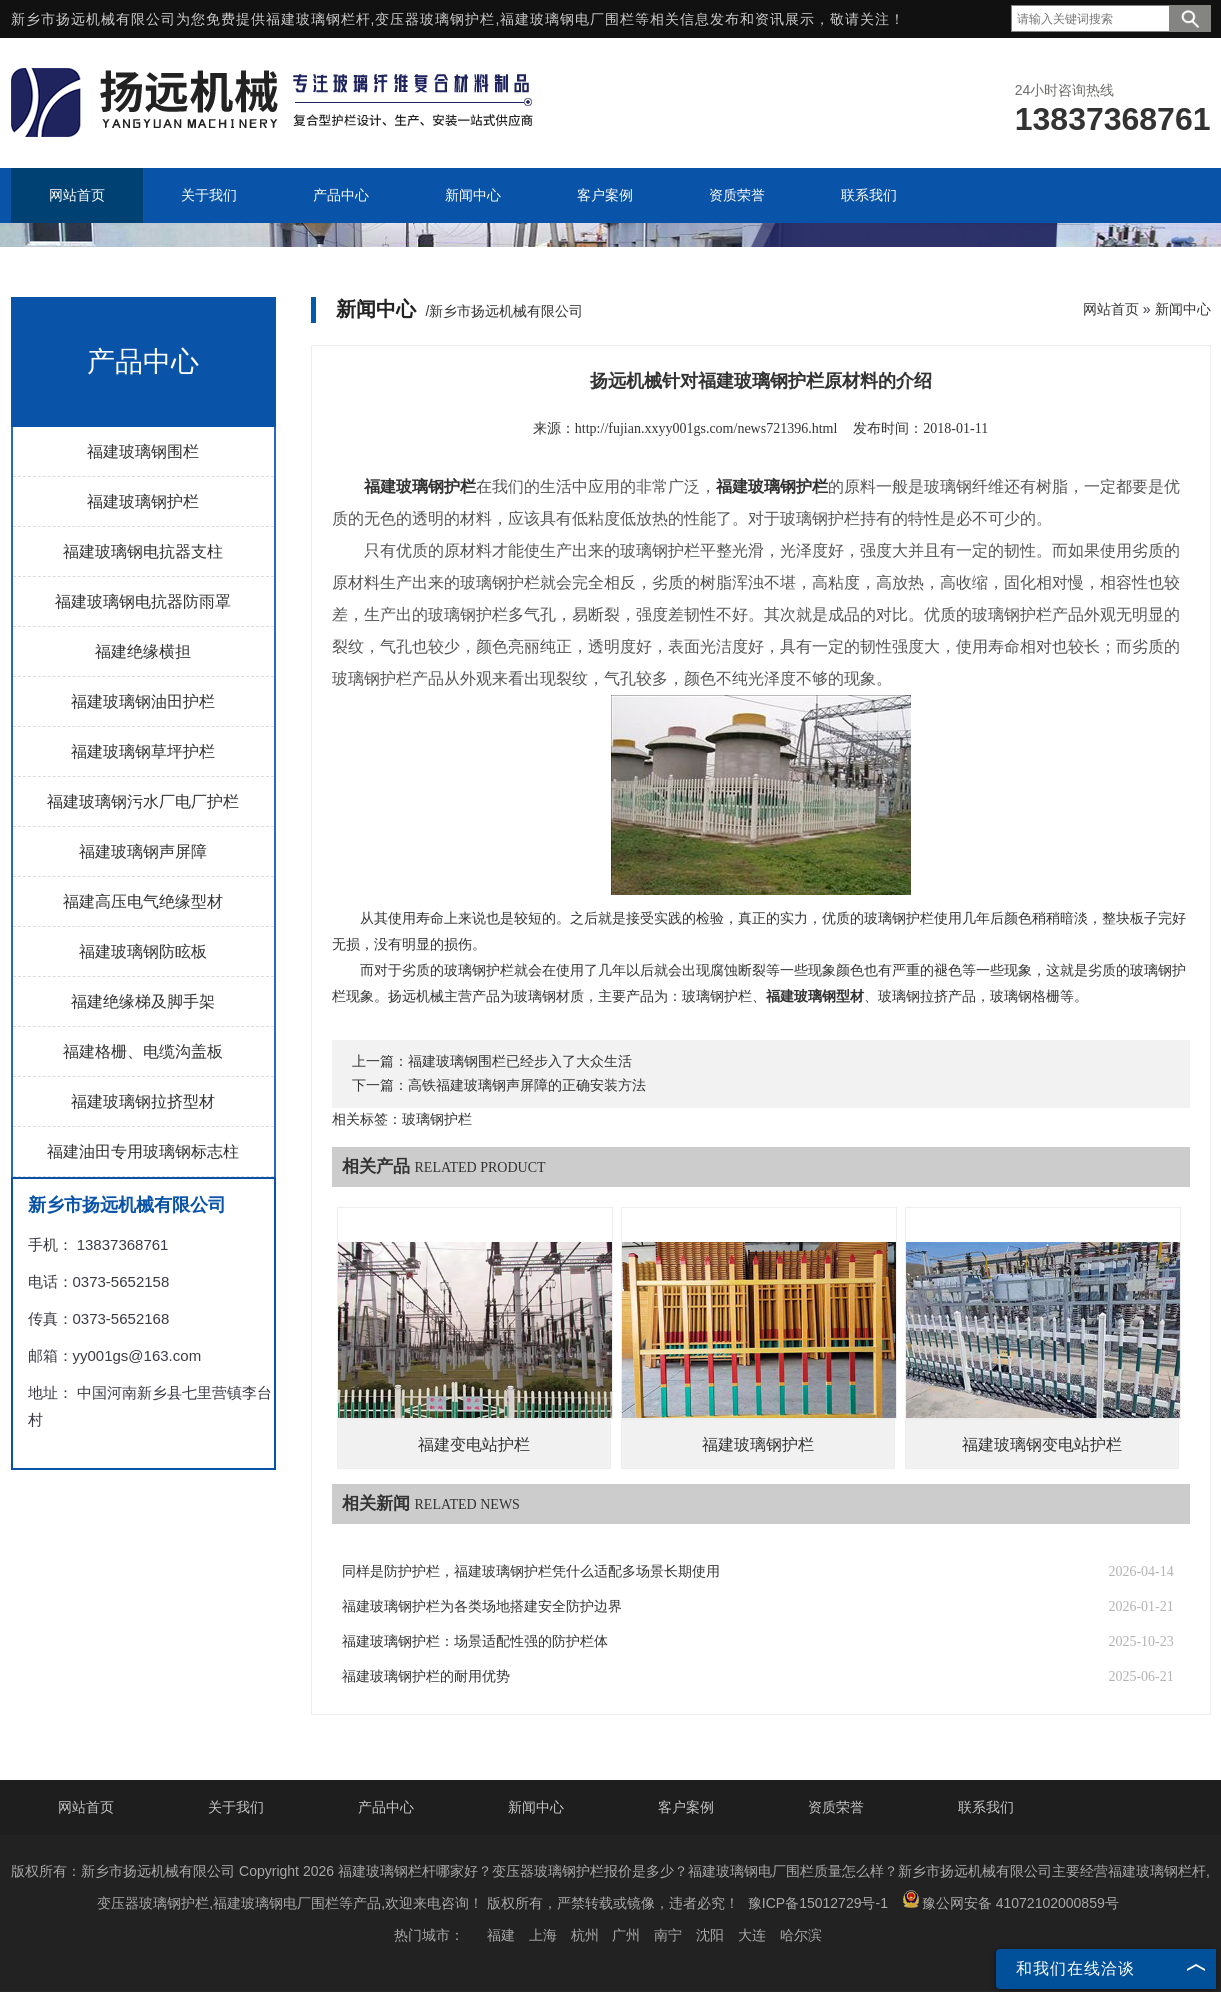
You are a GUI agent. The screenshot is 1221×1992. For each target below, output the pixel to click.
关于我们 (236, 1807)
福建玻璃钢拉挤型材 (143, 1101)
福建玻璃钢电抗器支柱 (143, 551)
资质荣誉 (836, 1807)
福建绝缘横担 (143, 651)
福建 (501, 1935)
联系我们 (986, 1807)
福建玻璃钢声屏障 (143, 851)
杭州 (585, 1935)
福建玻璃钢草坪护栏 (143, 751)
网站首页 (1111, 309)
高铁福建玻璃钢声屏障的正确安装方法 (527, 1085)
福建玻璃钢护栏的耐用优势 (426, 1676)
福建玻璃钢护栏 (143, 501)
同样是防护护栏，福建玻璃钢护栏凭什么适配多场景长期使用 (531, 1571)
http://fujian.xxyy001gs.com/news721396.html (706, 428)
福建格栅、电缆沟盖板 (143, 1051)
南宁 (668, 1935)
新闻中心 (1183, 309)
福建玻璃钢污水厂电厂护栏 (143, 801)
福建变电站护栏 (474, 1444)
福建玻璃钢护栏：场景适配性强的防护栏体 (475, 1641)
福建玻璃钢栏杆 (318, 19)
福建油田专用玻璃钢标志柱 (143, 1151)
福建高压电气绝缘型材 (143, 901)
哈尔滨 (801, 1935)
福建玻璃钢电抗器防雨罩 (143, 601)
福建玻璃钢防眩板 (143, 951)
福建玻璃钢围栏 (143, 451)
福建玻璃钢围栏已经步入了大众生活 (520, 1061)
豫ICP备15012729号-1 (818, 1903)
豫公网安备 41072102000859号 (1010, 1900)
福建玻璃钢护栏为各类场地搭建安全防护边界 (482, 1606)
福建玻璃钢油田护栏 (143, 701)
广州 (626, 1935)
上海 (543, 1935)
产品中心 (386, 1807)
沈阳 (710, 1935)
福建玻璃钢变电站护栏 (1042, 1444)
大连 (752, 1935)
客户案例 (686, 1807)
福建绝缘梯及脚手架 (143, 1001)
